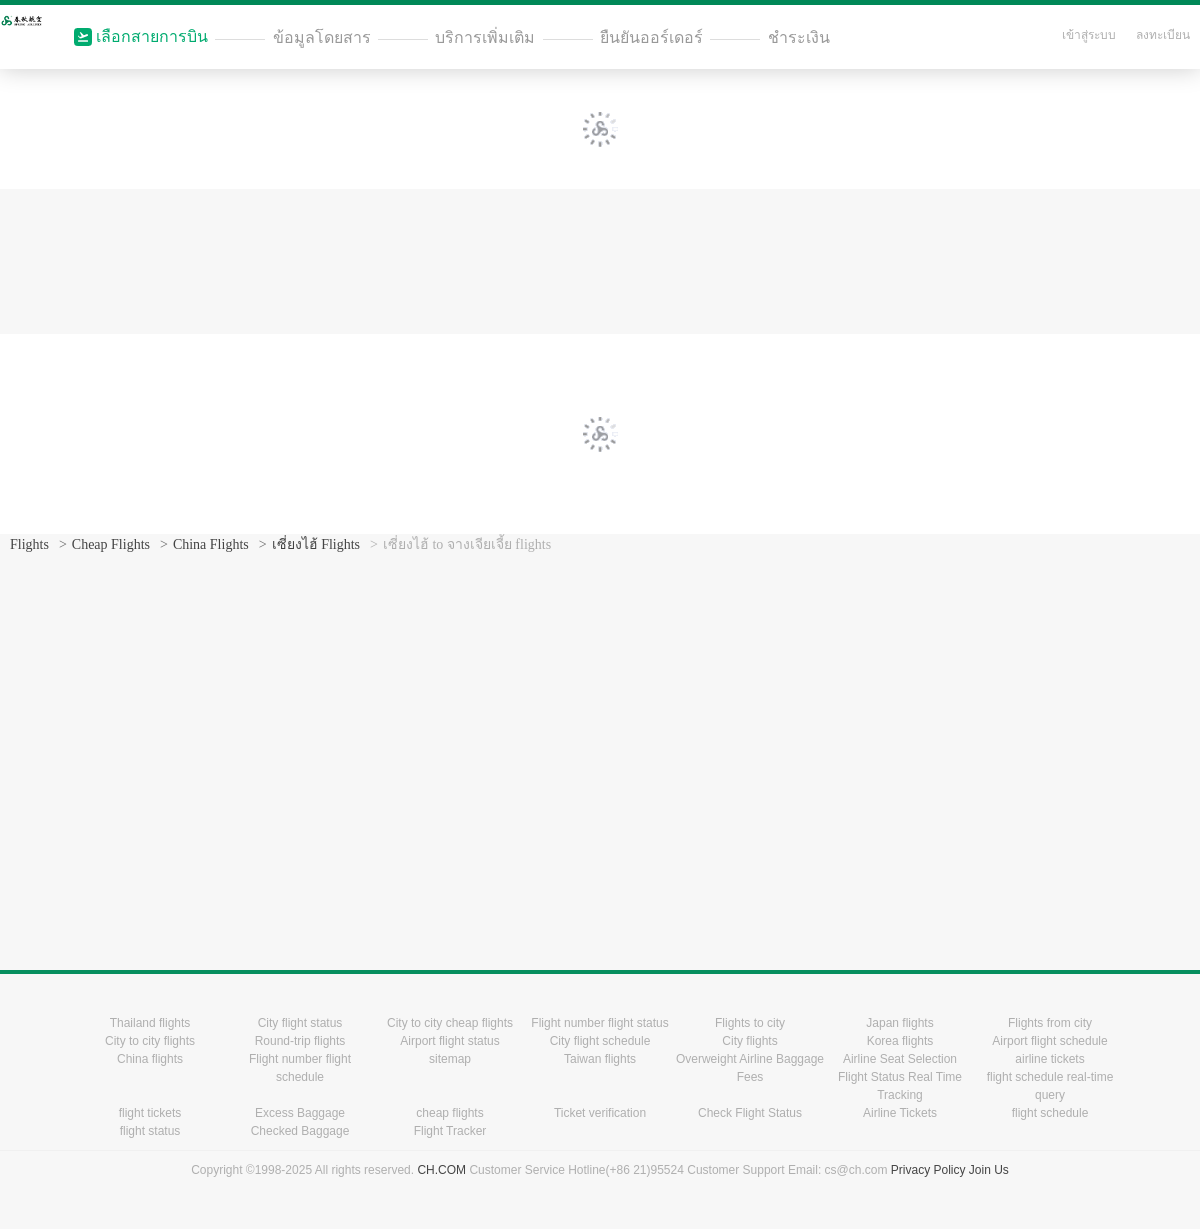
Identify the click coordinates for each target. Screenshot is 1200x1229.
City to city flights (150, 1041)
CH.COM (441, 1170)
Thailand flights (150, 1023)
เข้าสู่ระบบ (1089, 35)
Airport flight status (449, 1041)
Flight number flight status (599, 1023)
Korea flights (900, 1041)
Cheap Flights (111, 544)
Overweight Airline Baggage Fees (750, 1068)
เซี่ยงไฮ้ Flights (316, 544)
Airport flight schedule (1049, 1041)
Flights (29, 544)
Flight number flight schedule (300, 1068)
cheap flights (449, 1113)
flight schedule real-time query (1050, 1086)
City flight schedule (600, 1041)
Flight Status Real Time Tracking (900, 1086)
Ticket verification (600, 1113)
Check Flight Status (750, 1113)
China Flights (211, 544)
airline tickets (1049, 1059)
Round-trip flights (300, 1041)
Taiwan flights (600, 1059)
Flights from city (1050, 1023)
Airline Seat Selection (900, 1059)
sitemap (450, 1059)
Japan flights (899, 1023)
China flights (150, 1059)
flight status (150, 1131)
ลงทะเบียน (1163, 35)
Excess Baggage (300, 1113)
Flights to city (750, 1023)
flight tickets (150, 1113)
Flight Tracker (450, 1131)
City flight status (300, 1023)
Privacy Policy (928, 1170)
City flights (749, 1041)
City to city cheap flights (450, 1023)
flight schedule (1050, 1113)
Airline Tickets (900, 1113)
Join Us (989, 1170)
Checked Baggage (300, 1131)
